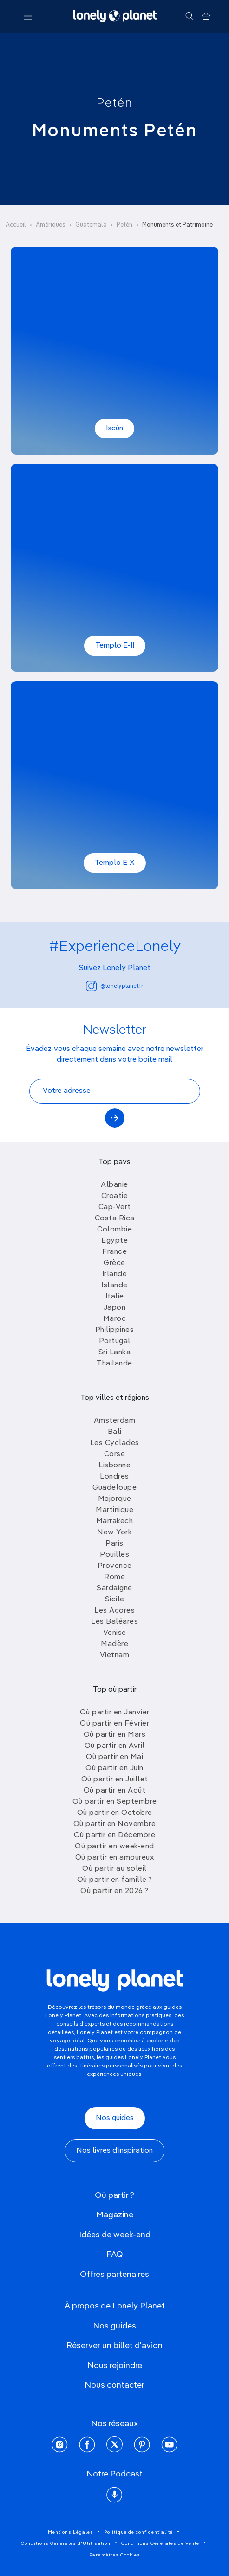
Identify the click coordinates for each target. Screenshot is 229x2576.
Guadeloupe (114, 1488)
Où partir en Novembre (114, 1824)
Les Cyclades (114, 1443)
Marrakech (114, 1521)
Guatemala (91, 225)
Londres (114, 1476)
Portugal (115, 1341)
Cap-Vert (114, 1207)
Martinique (114, 1510)
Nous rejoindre (114, 2366)
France (114, 1252)
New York (114, 1532)
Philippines (114, 1330)
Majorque (114, 1499)
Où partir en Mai (114, 1757)
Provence (115, 1566)
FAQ (114, 2254)
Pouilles (114, 1555)
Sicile (114, 1599)
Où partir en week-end (114, 1846)
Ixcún (114, 428)
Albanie (114, 1185)
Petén (115, 103)
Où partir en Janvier (115, 1712)
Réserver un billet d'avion (114, 2346)
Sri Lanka (114, 1352)
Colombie (114, 1229)
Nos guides (115, 2118)
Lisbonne (114, 1465)
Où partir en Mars (115, 1735)
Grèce (114, 1263)
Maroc (114, 1319)
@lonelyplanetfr (114, 986)
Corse (114, 1454)
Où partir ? (114, 2195)
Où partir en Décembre (115, 1835)
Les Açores (114, 1610)
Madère (114, 1644)
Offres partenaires (114, 2274)
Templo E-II (114, 645)
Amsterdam (115, 1421)
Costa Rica (115, 1218)
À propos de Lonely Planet (115, 2306)
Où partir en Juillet (114, 1779)
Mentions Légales (70, 2532)
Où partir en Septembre (114, 1802)
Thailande (114, 1363)
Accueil (16, 225)
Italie (114, 1296)
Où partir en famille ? (114, 1880)
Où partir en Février (114, 1723)
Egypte (114, 1241)
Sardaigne (114, 1588)
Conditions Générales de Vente (160, 2543)
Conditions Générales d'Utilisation (66, 2543)
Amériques (50, 225)
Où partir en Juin (114, 1768)
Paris (114, 1543)
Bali (115, 1432)
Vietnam (115, 1655)
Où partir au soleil (114, 1869)
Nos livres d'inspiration (114, 2150)
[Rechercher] (189, 16)
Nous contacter (114, 2385)
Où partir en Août (115, 1790)
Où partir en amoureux (114, 1857)
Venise (114, 1633)
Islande (114, 1285)
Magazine (114, 2215)
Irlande (114, 1274)
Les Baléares (114, 1622)
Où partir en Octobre (114, 1813)
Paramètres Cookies (114, 2555)
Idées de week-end (114, 2235)
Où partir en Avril (115, 1746)
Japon (115, 1307)
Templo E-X (115, 863)
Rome (114, 1577)
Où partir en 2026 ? (114, 1891)
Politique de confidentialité (138, 2532)
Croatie (114, 1196)
